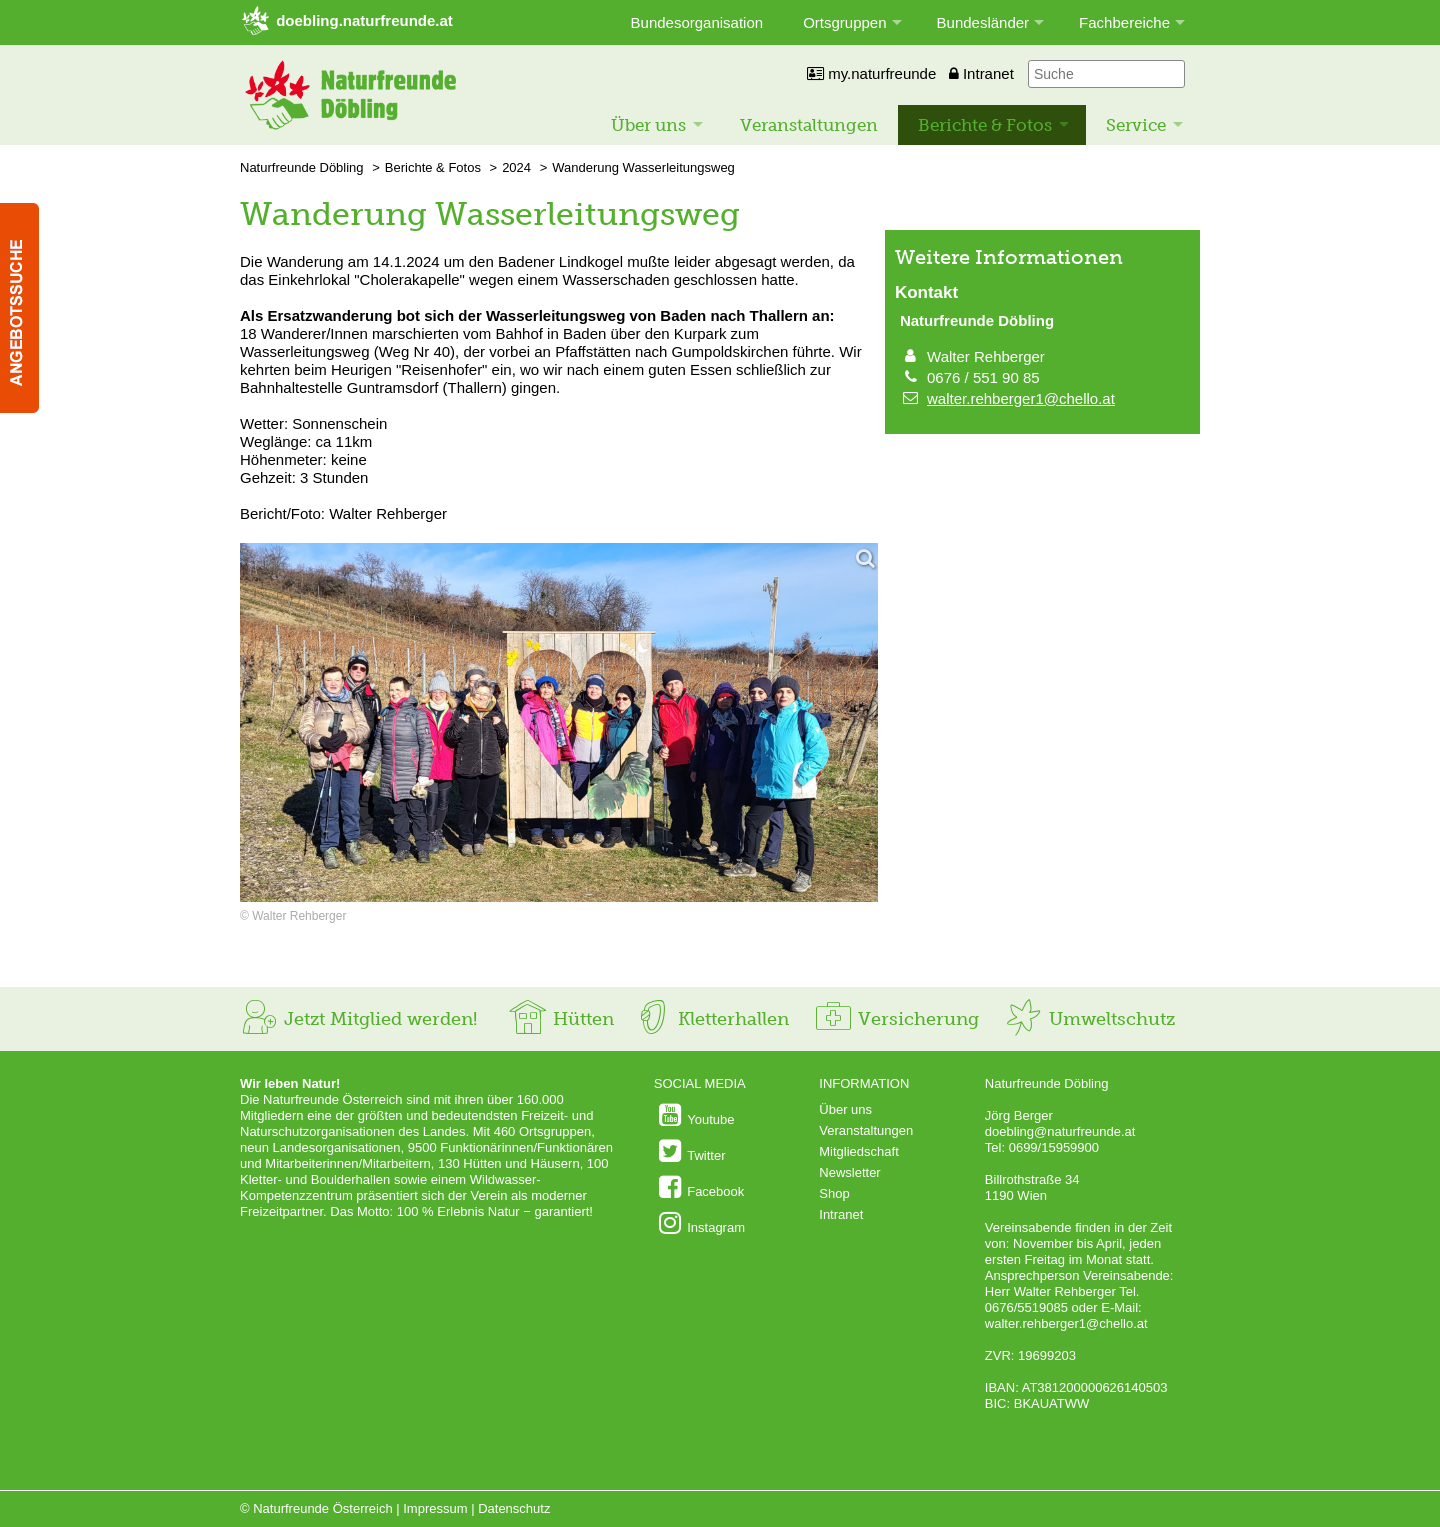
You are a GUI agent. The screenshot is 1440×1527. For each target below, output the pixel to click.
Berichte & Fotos (985, 125)
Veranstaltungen (809, 125)
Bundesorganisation (697, 22)
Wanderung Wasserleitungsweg (643, 167)
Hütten (561, 1019)
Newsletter (849, 1172)
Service (1136, 125)
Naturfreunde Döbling (302, 167)
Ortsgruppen (844, 22)
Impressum (435, 1508)
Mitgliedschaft (858, 1151)
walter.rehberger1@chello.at (1021, 398)
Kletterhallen (711, 1019)
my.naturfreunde (871, 73)
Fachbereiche (1124, 22)
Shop (834, 1193)
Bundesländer (983, 22)
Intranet (981, 73)
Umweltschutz (1089, 1019)
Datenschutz (514, 1508)
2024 (516, 167)
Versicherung (896, 1019)
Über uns (648, 125)
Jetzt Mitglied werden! (358, 1019)
